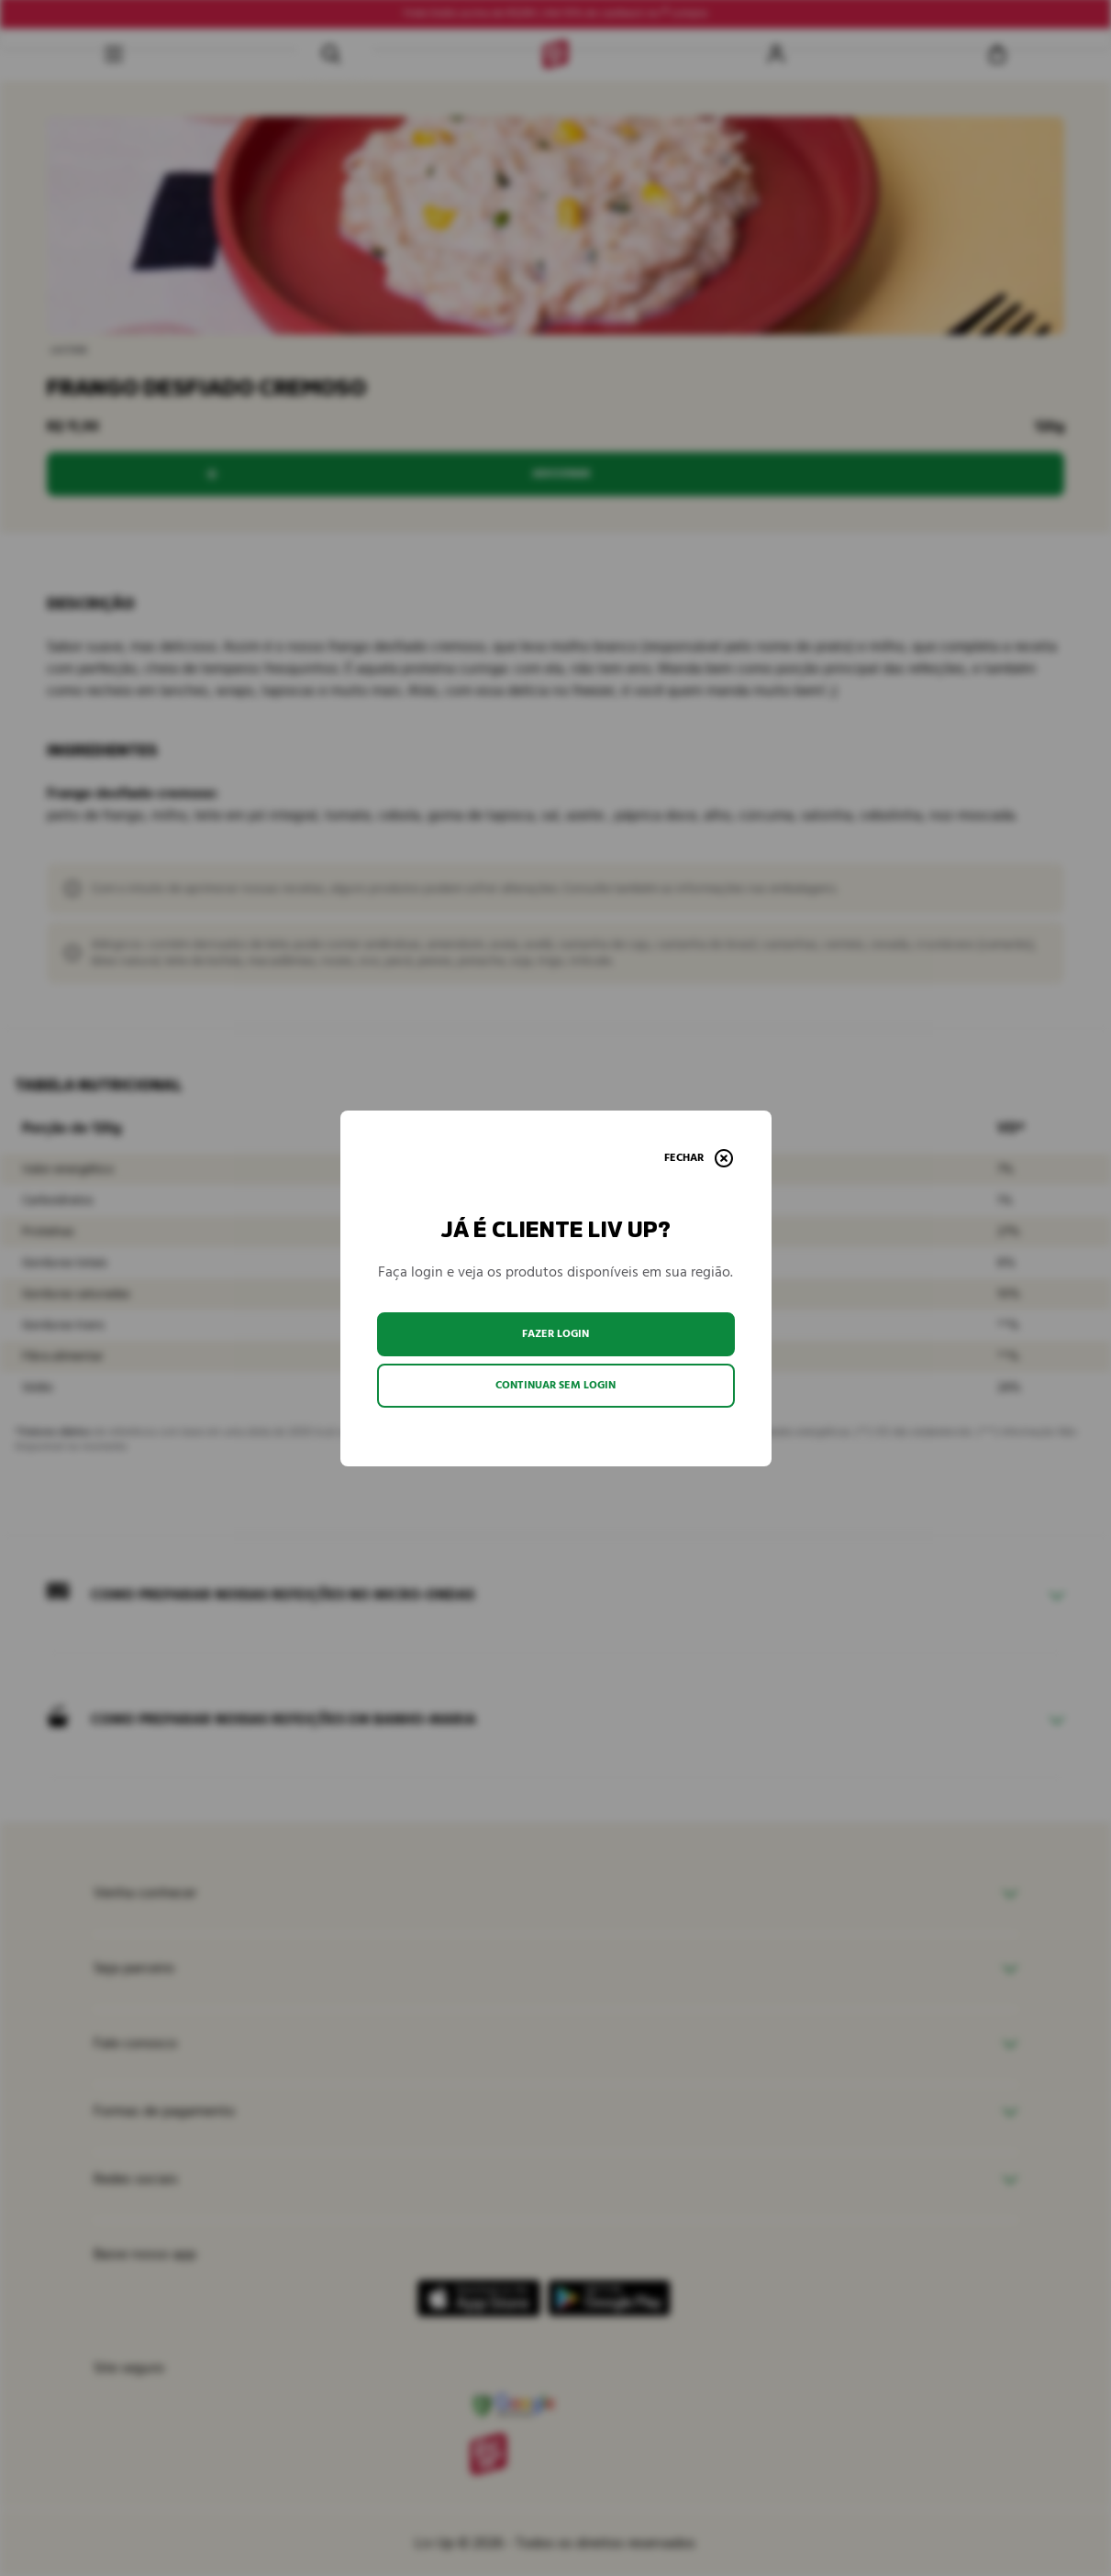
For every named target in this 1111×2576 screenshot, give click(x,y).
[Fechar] (698, 1158)
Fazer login (555, 1334)
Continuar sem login (555, 1385)
